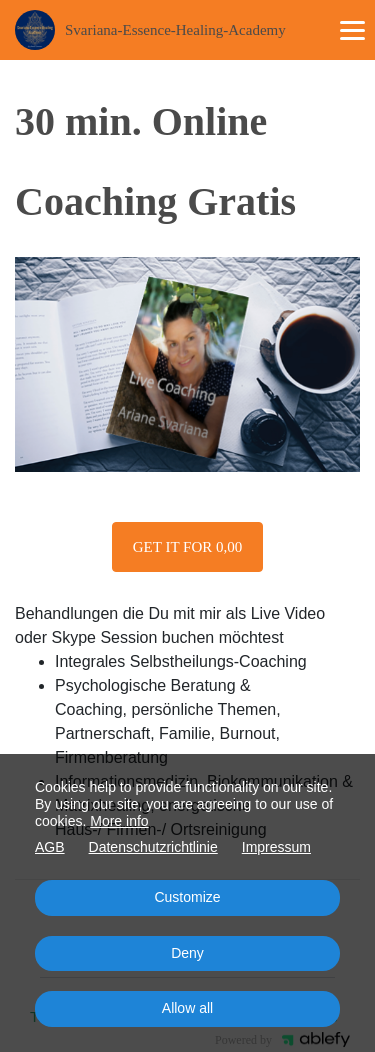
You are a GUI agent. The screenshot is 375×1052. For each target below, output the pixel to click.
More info (119, 821)
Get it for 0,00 (187, 547)
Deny (187, 953)
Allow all (187, 1008)
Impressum (276, 847)
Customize (187, 897)
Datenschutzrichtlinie (153, 847)
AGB (50, 847)
